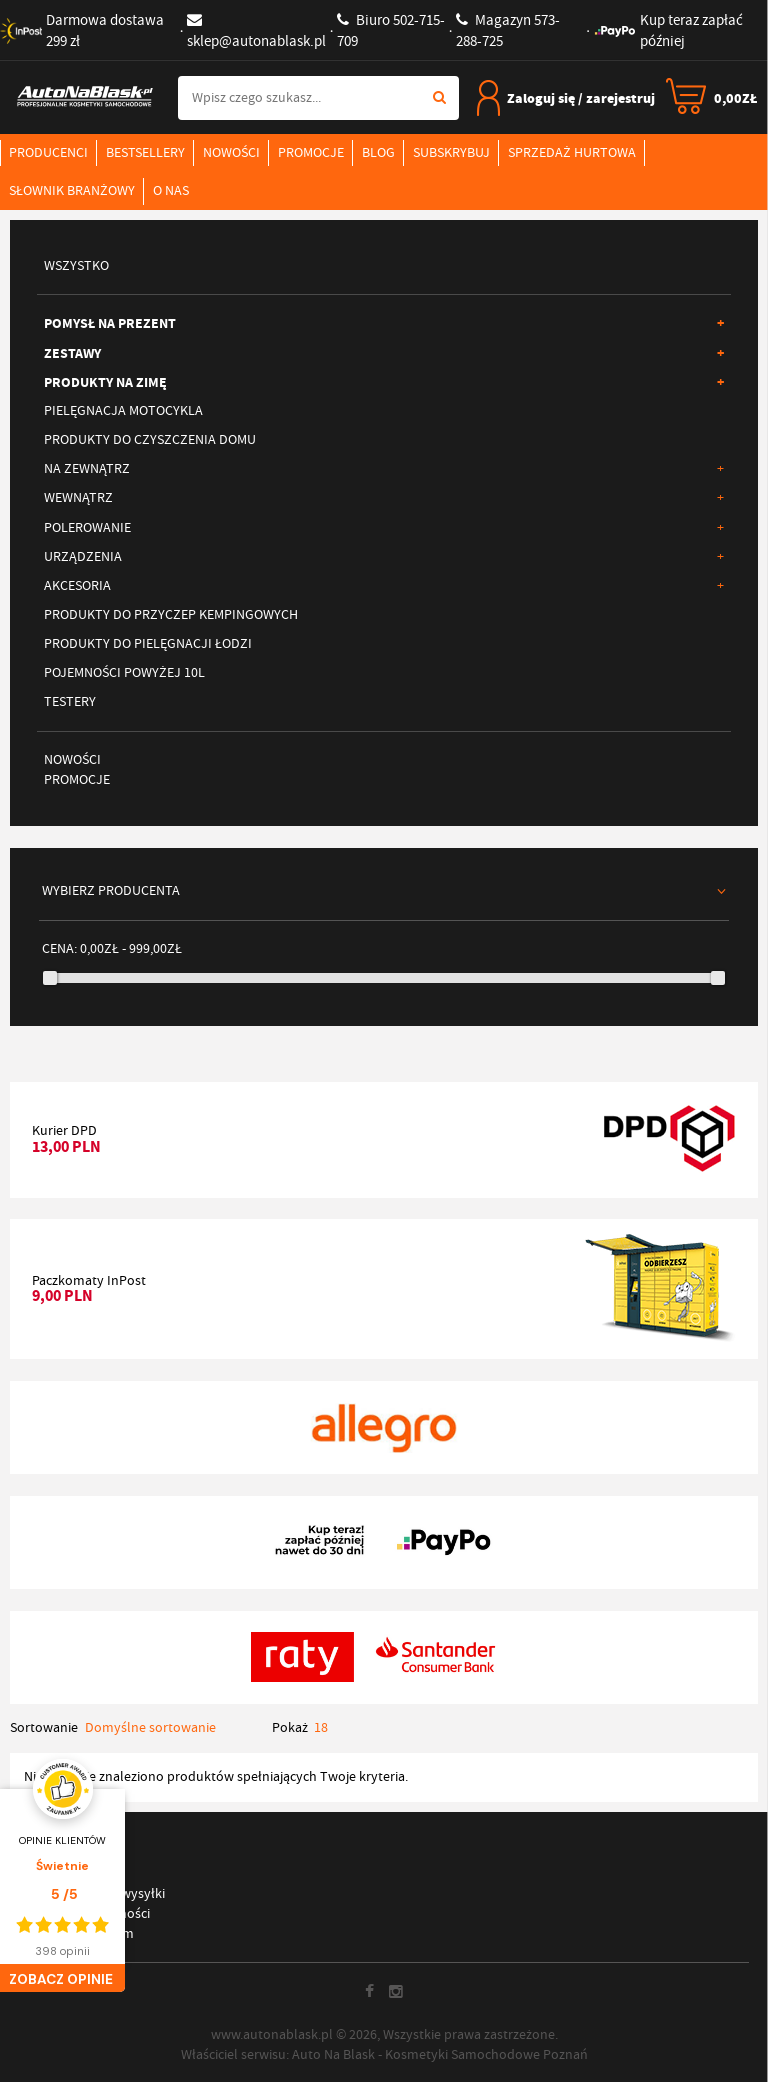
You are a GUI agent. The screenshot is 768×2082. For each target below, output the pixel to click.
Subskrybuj (451, 152)
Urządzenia (384, 557)
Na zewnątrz (384, 469)
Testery (70, 701)
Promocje (311, 152)
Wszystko (76, 265)
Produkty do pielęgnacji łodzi (148, 643)
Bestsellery (145, 152)
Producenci (48, 152)
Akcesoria (384, 586)
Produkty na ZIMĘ (384, 382)
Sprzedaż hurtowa (572, 152)
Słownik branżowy (72, 190)
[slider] (50, 978)
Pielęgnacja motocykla (123, 410)
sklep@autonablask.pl (256, 31)
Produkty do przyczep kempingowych (171, 614)
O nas (171, 190)
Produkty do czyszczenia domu (150, 439)
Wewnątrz (384, 498)
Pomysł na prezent (384, 323)
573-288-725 (508, 30)
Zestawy (384, 353)
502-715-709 (391, 30)
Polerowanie (384, 528)
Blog (378, 152)
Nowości (231, 152)
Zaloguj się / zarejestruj (566, 98)
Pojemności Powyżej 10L (124, 672)
